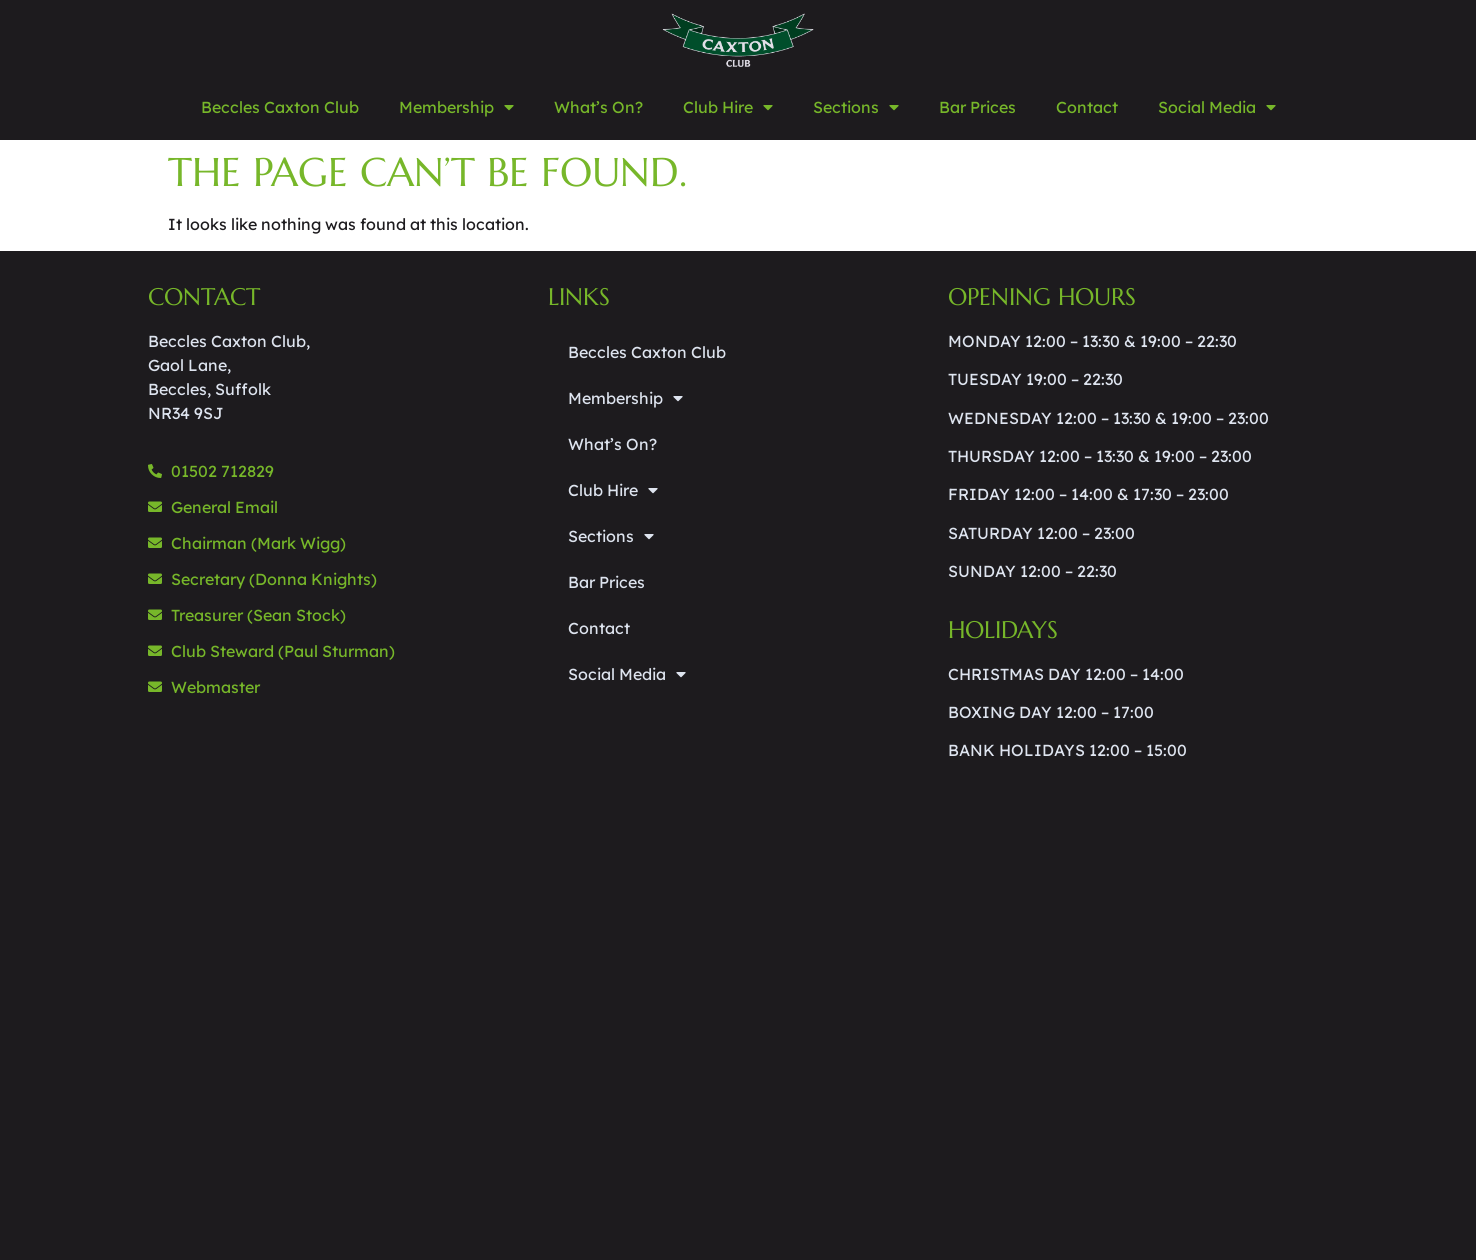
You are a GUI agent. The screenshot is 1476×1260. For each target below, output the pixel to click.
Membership (456, 107)
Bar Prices (977, 107)
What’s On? (598, 107)
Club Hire (728, 107)
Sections (856, 107)
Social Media (1217, 107)
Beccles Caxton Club (280, 107)
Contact (1087, 107)
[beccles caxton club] (338, 984)
